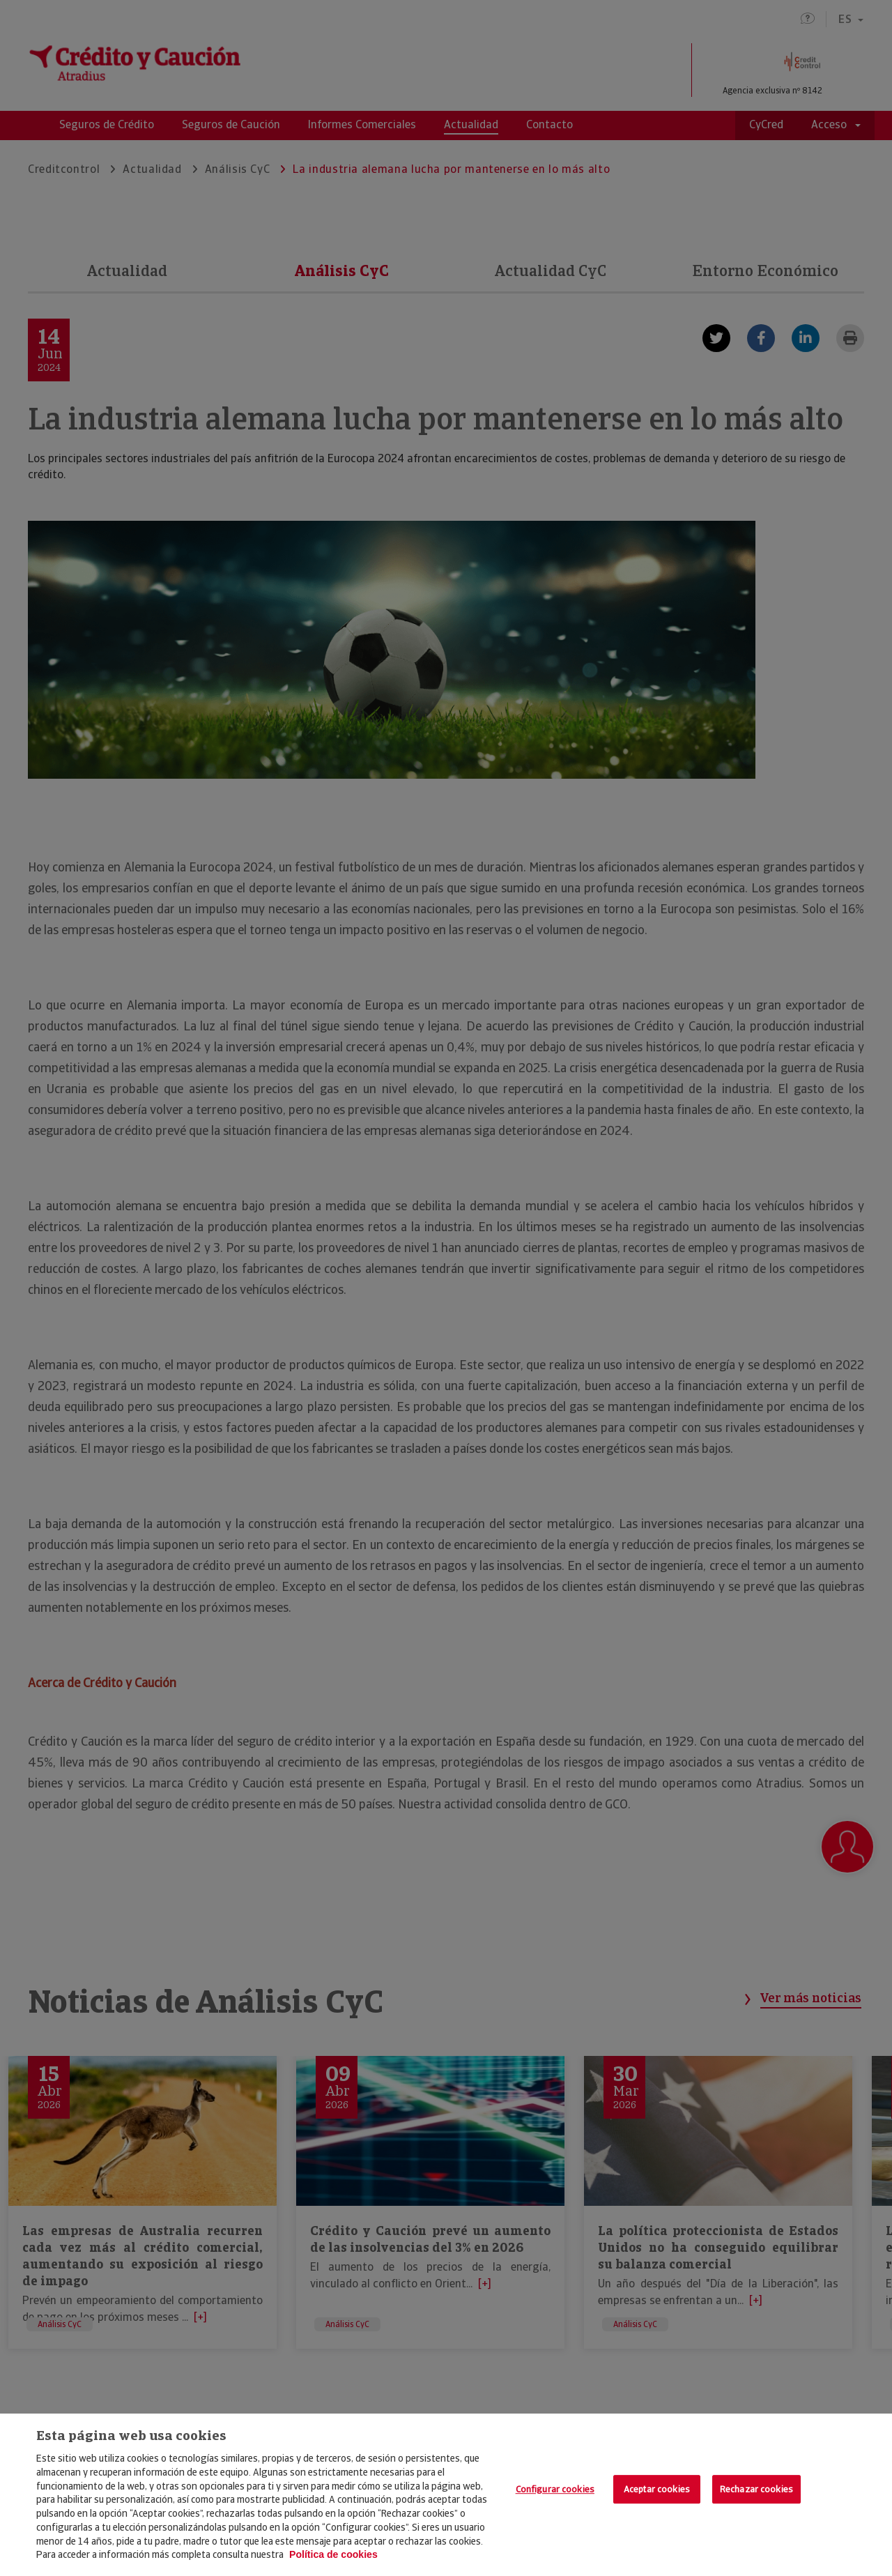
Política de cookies (333, 2554)
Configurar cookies (555, 2489)
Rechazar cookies (756, 2489)
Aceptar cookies (657, 2489)
